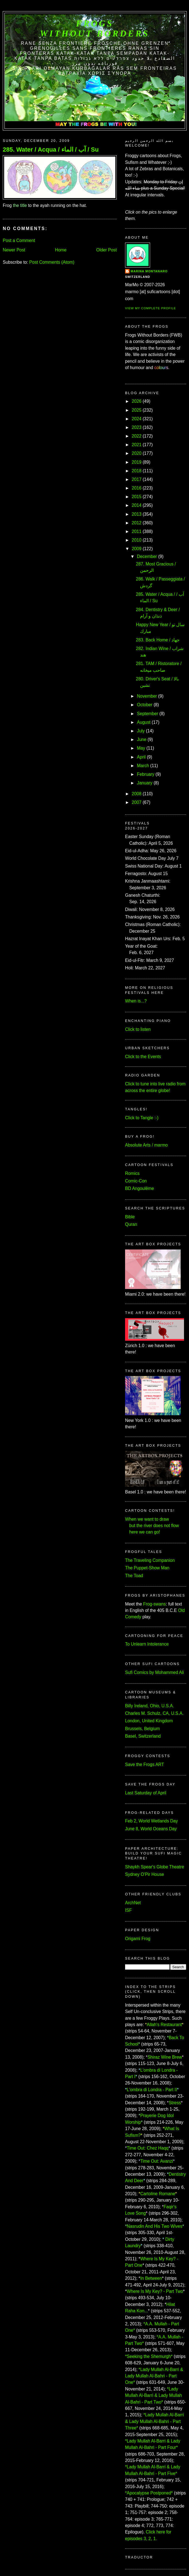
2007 (136, 802)
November (147, 696)
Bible (130, 1216)
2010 (136, 540)
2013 (136, 514)
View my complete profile (150, 308)
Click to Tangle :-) (141, 1117)
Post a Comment (19, 240)
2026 (136, 401)
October (144, 704)
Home (61, 250)
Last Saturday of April (145, 1792)
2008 (136, 793)
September (147, 713)
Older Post (106, 250)
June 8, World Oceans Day (151, 1828)
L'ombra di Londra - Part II (152, 2089)
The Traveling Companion (150, 1560)
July (141, 730)
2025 (136, 410)
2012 (136, 522)
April (141, 757)
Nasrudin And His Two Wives (154, 2226)
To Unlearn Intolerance (147, 1644)
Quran (131, 1224)
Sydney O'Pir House (144, 1874)
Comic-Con (136, 1181)
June (141, 739)
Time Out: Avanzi (156, 2161)
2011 (136, 531)
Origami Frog (137, 1938)
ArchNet (133, 1902)
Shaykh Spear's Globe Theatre (154, 1866)
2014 (136, 505)
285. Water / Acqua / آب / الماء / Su (51, 149)
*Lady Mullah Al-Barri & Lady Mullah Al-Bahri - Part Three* (154, 2421)
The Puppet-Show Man (147, 1567)
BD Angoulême (139, 1188)
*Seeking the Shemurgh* (149, 2356)
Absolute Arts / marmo (146, 1145)
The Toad (134, 1575)
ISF (128, 1910)
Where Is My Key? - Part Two (155, 2291)
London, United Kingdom (149, 1720)
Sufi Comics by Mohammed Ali (154, 1672)
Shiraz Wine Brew (165, 2057)
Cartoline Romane (157, 2193)
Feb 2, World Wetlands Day (151, 1821)
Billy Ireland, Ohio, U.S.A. (149, 1705)
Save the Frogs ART (144, 1764)
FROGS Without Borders (95, 28)
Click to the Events (143, 1056)
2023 (136, 427)
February (145, 774)
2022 (136, 436)
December (147, 556)
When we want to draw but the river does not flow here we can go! (152, 1526)
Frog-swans (154, 1604)
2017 (136, 479)
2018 (136, 470)
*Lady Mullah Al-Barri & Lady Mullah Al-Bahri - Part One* (154, 2376)
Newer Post (14, 250)
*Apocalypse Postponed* (149, 2493)
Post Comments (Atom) (51, 262)
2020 (136, 453)
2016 (136, 488)
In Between (151, 2278)
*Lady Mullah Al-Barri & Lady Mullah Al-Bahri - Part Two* (153, 2395)
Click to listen (138, 1029)
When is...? (136, 1001)
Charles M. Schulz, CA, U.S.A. (154, 1713)
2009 (136, 548)
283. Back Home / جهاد (158, 640)
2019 (136, 462)
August (144, 722)
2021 (136, 444)
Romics (132, 1173)
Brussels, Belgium (142, 1728)
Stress (175, 2102)
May (141, 748)
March (143, 765)
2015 (136, 496)
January (144, 783)
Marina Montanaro (149, 271)
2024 (136, 418)
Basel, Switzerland (143, 1736)
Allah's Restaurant (164, 2024)
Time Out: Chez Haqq (147, 2148)
